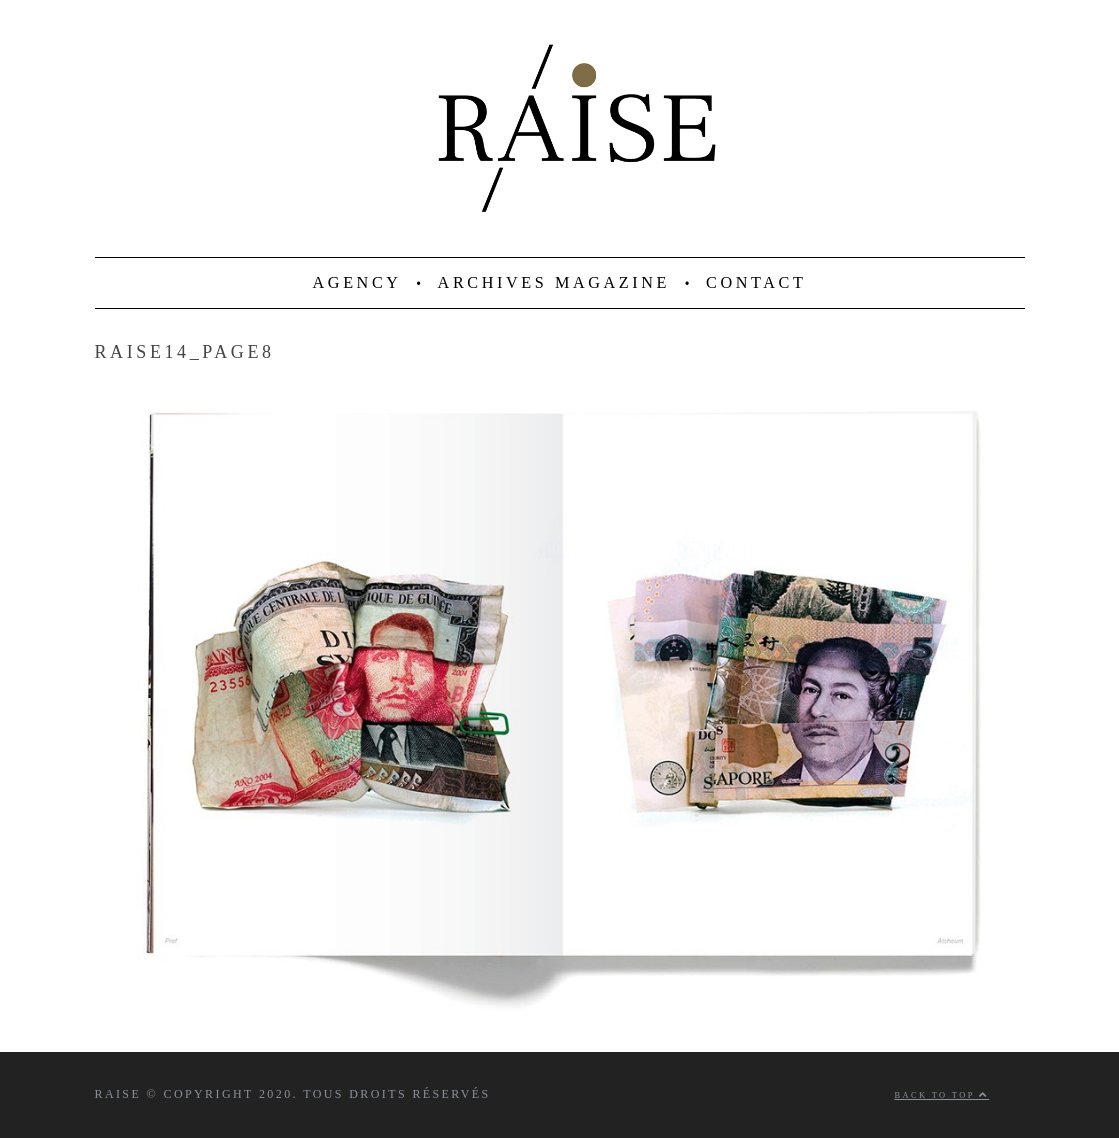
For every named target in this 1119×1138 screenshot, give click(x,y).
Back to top (942, 1095)
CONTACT (756, 283)
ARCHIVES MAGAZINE (554, 283)
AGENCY (357, 283)
